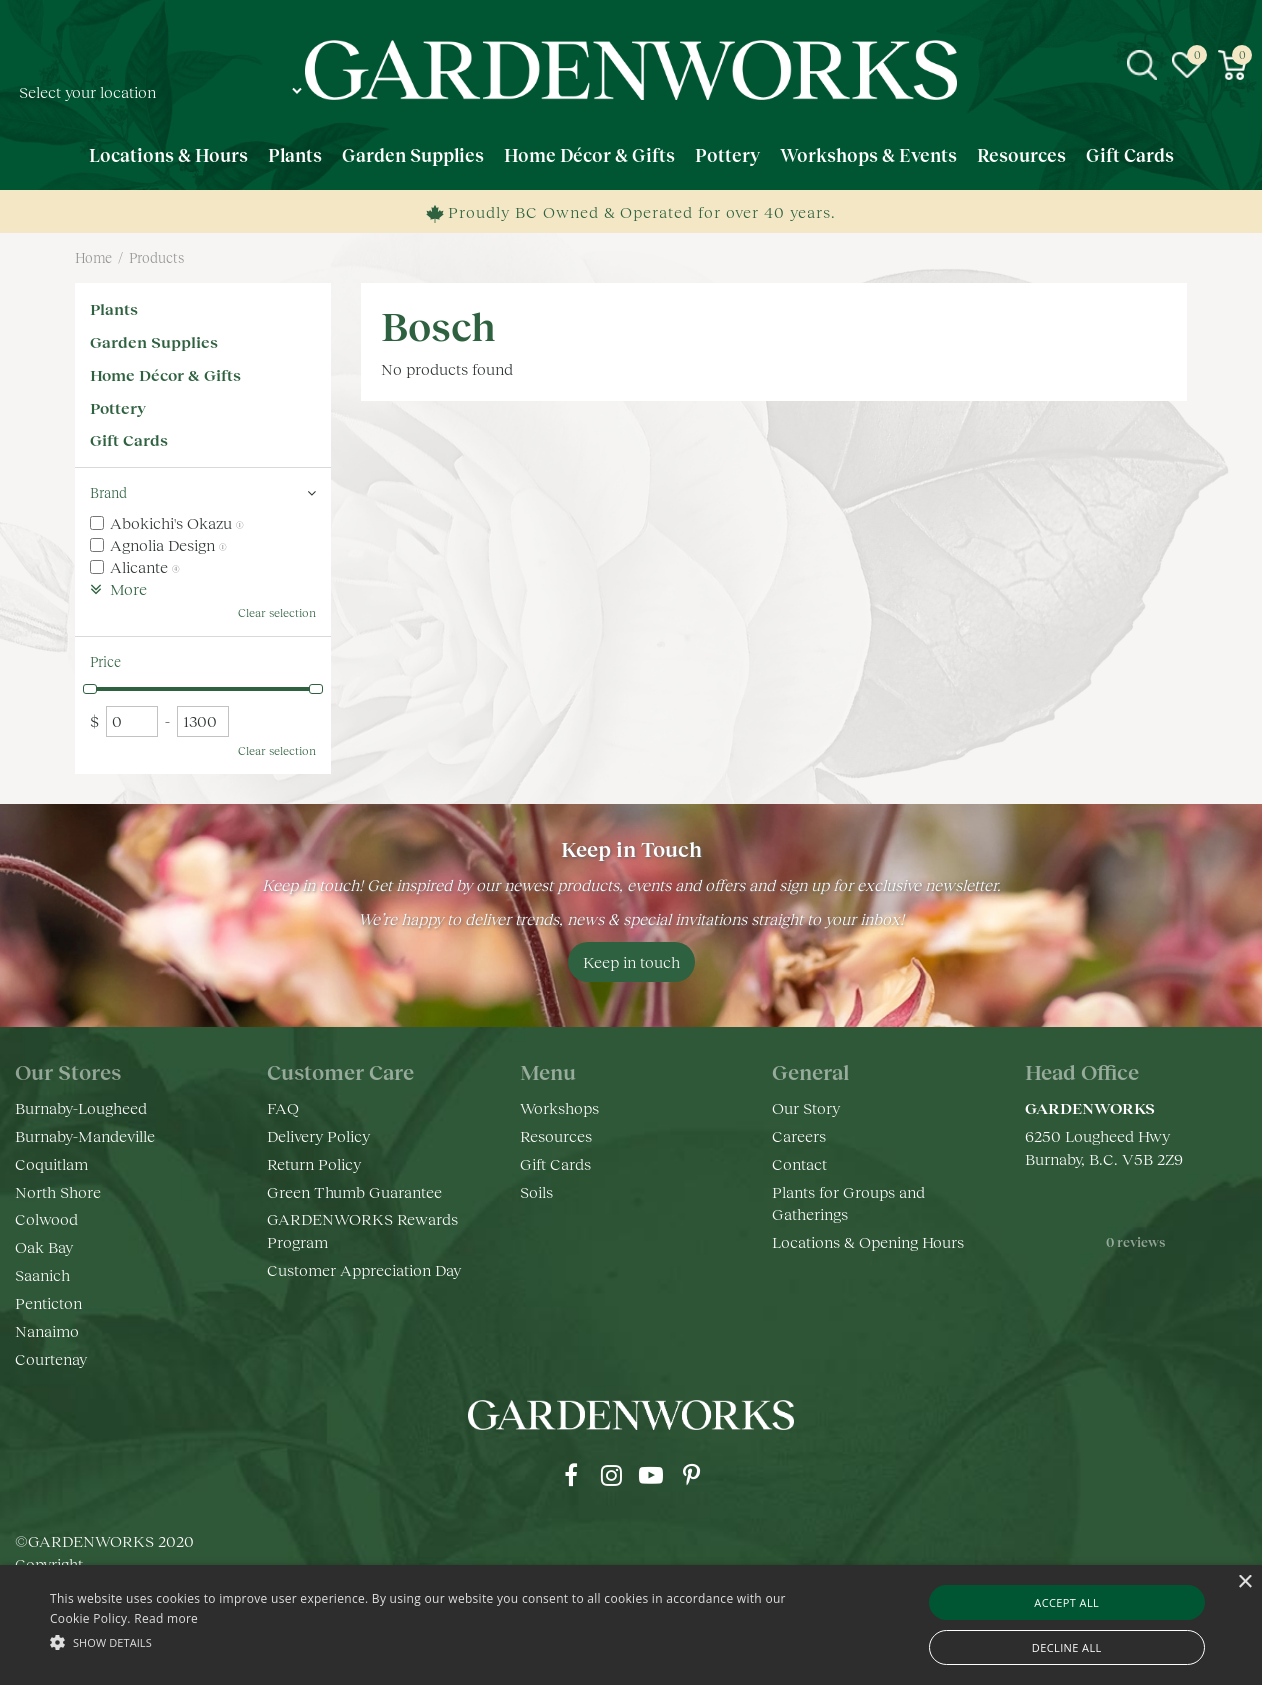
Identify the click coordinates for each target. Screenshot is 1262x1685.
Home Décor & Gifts (165, 374)
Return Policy (314, 1163)
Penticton (48, 1302)
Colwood (46, 1218)
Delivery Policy (318, 1135)
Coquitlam (51, 1163)
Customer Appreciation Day (364, 1269)
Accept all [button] (1066, 1602)
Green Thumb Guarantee (354, 1191)
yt (651, 1475)
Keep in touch (631, 961)
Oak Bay (44, 1246)
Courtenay (51, 1358)
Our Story (806, 1107)
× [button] (1244, 1582)
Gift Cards (129, 439)
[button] (427, 1641)
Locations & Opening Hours (868, 1241)
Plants (114, 308)
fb (571, 1475)
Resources (556, 1135)
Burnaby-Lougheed (81, 1107)
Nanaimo (47, 1330)
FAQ (283, 1107)
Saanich (42, 1274)
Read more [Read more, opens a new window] (166, 1618)
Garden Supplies (154, 341)
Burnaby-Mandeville (85, 1135)
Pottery (118, 407)
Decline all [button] (1067, 1647)
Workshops (559, 1107)
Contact (799, 1163)
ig (611, 1475)
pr (691, 1475)
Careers (799, 1135)
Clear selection (277, 612)
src (1142, 65)
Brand (108, 492)
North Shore (58, 1191)
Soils (536, 1191)
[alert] (631, 1625)
